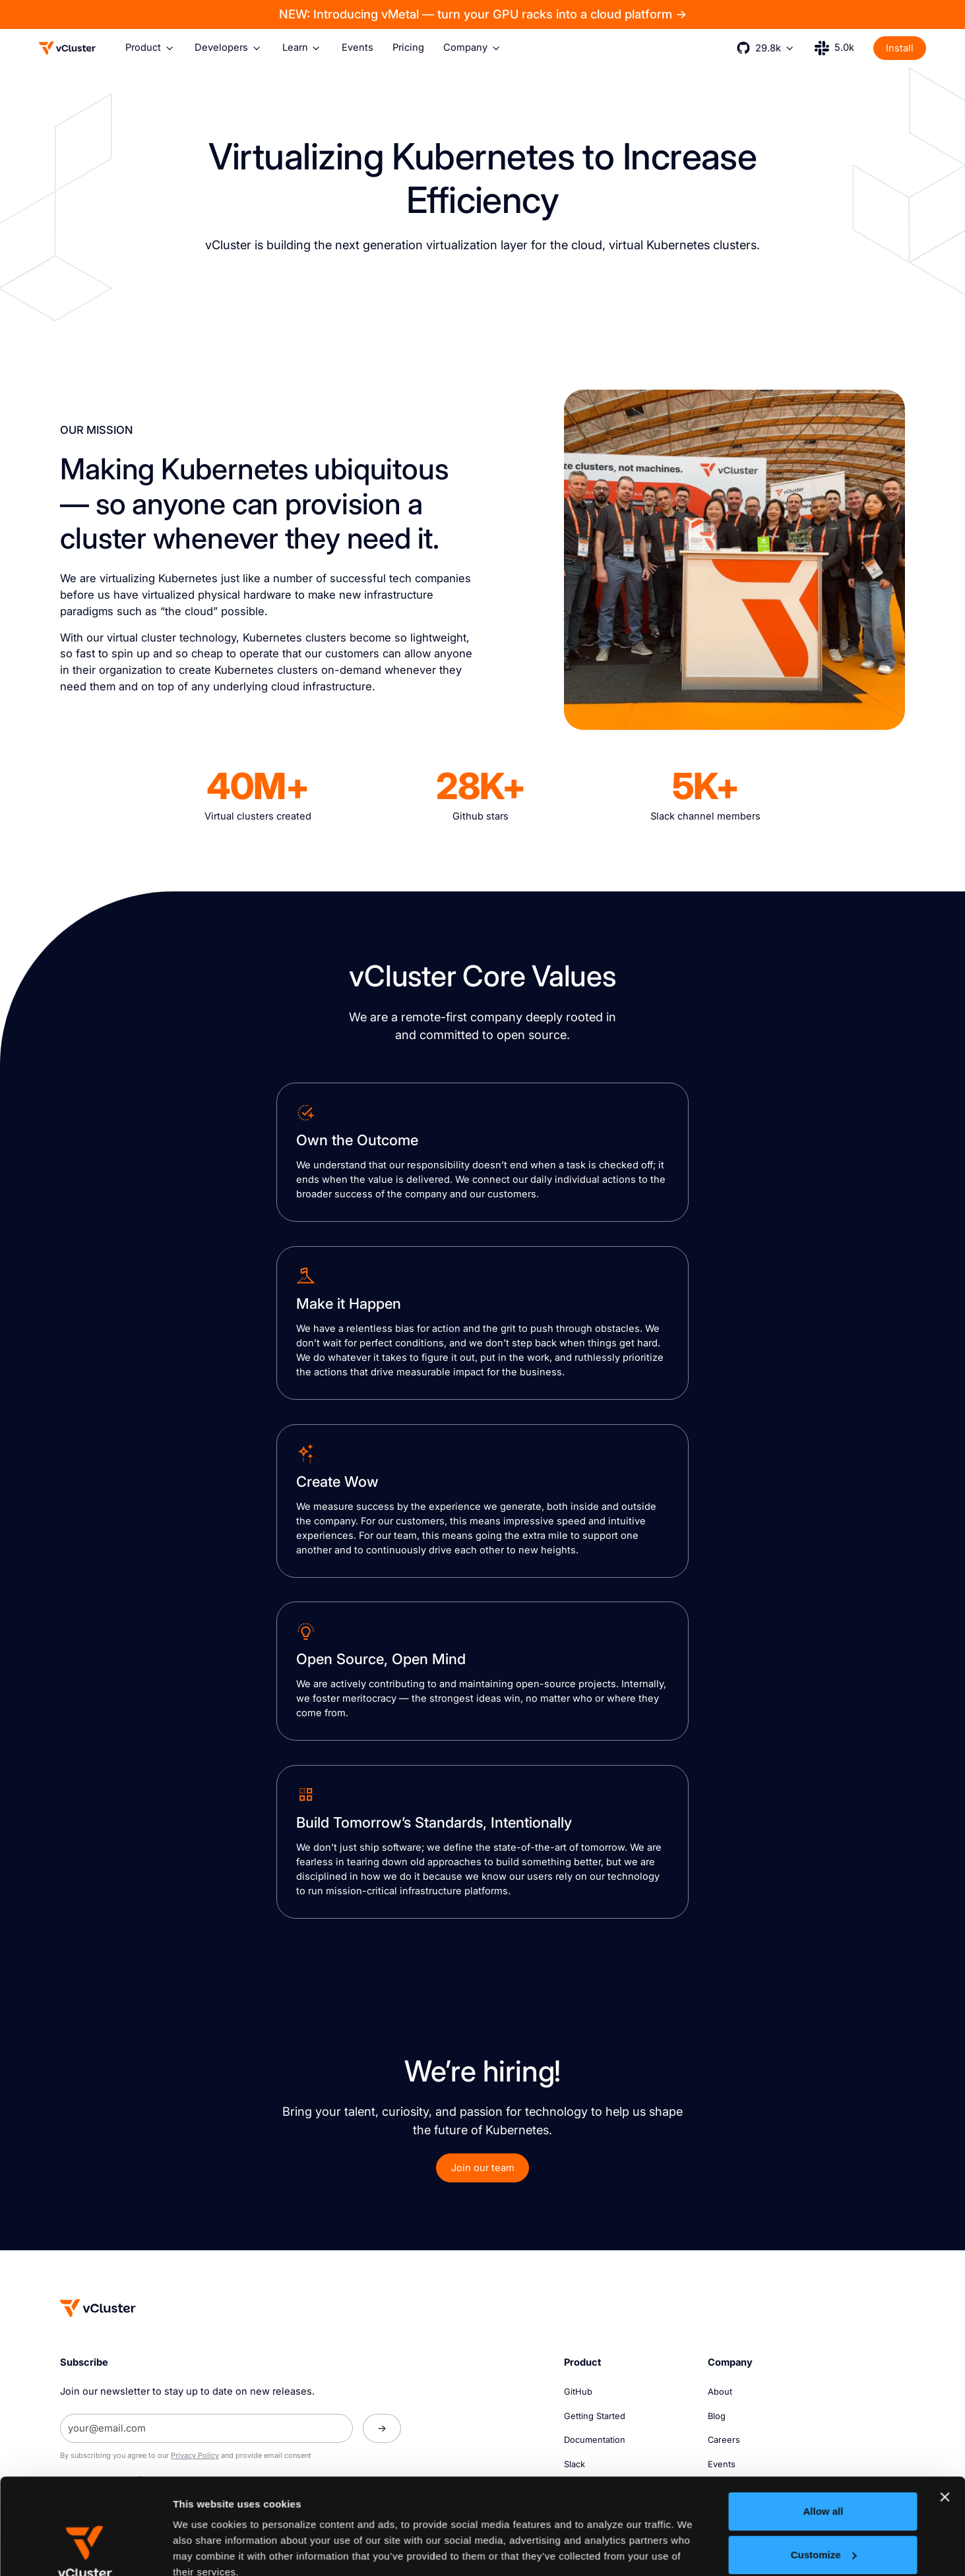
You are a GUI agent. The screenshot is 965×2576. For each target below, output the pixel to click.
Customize (824, 2464)
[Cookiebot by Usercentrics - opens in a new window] (85, 2550)
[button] (150, 48)
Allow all (823, 2421)
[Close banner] (944, 2407)
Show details (203, 2550)
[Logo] (67, 48)
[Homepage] (98, 2308)
